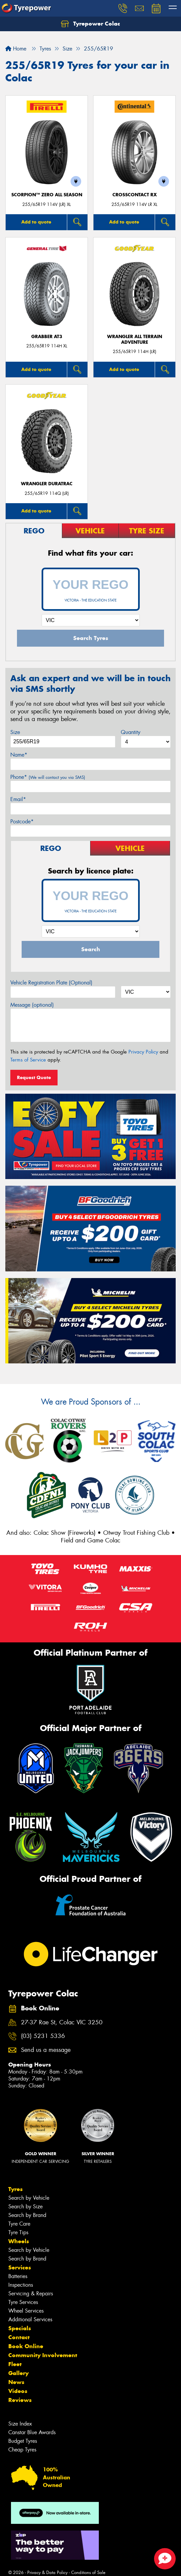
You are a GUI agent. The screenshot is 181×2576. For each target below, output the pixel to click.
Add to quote (36, 222)
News (16, 2382)
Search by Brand (27, 2215)
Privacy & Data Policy (47, 2572)
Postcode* (22, 821)
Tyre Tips (18, 2232)
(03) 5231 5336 (43, 2036)
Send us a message (46, 2050)
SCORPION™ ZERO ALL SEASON (46, 195)
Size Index (20, 2423)
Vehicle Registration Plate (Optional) (51, 982)
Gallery (18, 2373)
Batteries (17, 2276)
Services (19, 2267)
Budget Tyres (22, 2441)
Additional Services (30, 2319)
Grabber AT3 (46, 336)
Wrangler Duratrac (47, 484)
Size (15, 732)
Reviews (20, 2400)
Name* (18, 754)
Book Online (25, 2346)
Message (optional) (32, 1004)
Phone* (47, 777)
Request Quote (34, 1077)
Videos (17, 2391)
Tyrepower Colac (90, 24)
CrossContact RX (134, 195)
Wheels (18, 2241)
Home (15, 48)
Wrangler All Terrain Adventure (134, 339)
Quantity (130, 732)
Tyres (15, 2189)
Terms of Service (28, 1060)
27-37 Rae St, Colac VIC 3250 (61, 2022)
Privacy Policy (143, 1052)
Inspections (20, 2284)
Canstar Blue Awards (32, 2432)
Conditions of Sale (88, 2572)
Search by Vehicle (28, 2197)
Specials (19, 2328)
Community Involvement (42, 2355)
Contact (19, 2337)
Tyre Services (23, 2302)
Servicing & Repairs (30, 2293)
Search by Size (25, 2206)
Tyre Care (19, 2223)
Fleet (15, 2364)
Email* (18, 799)
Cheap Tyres (22, 2449)
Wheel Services (26, 2310)
